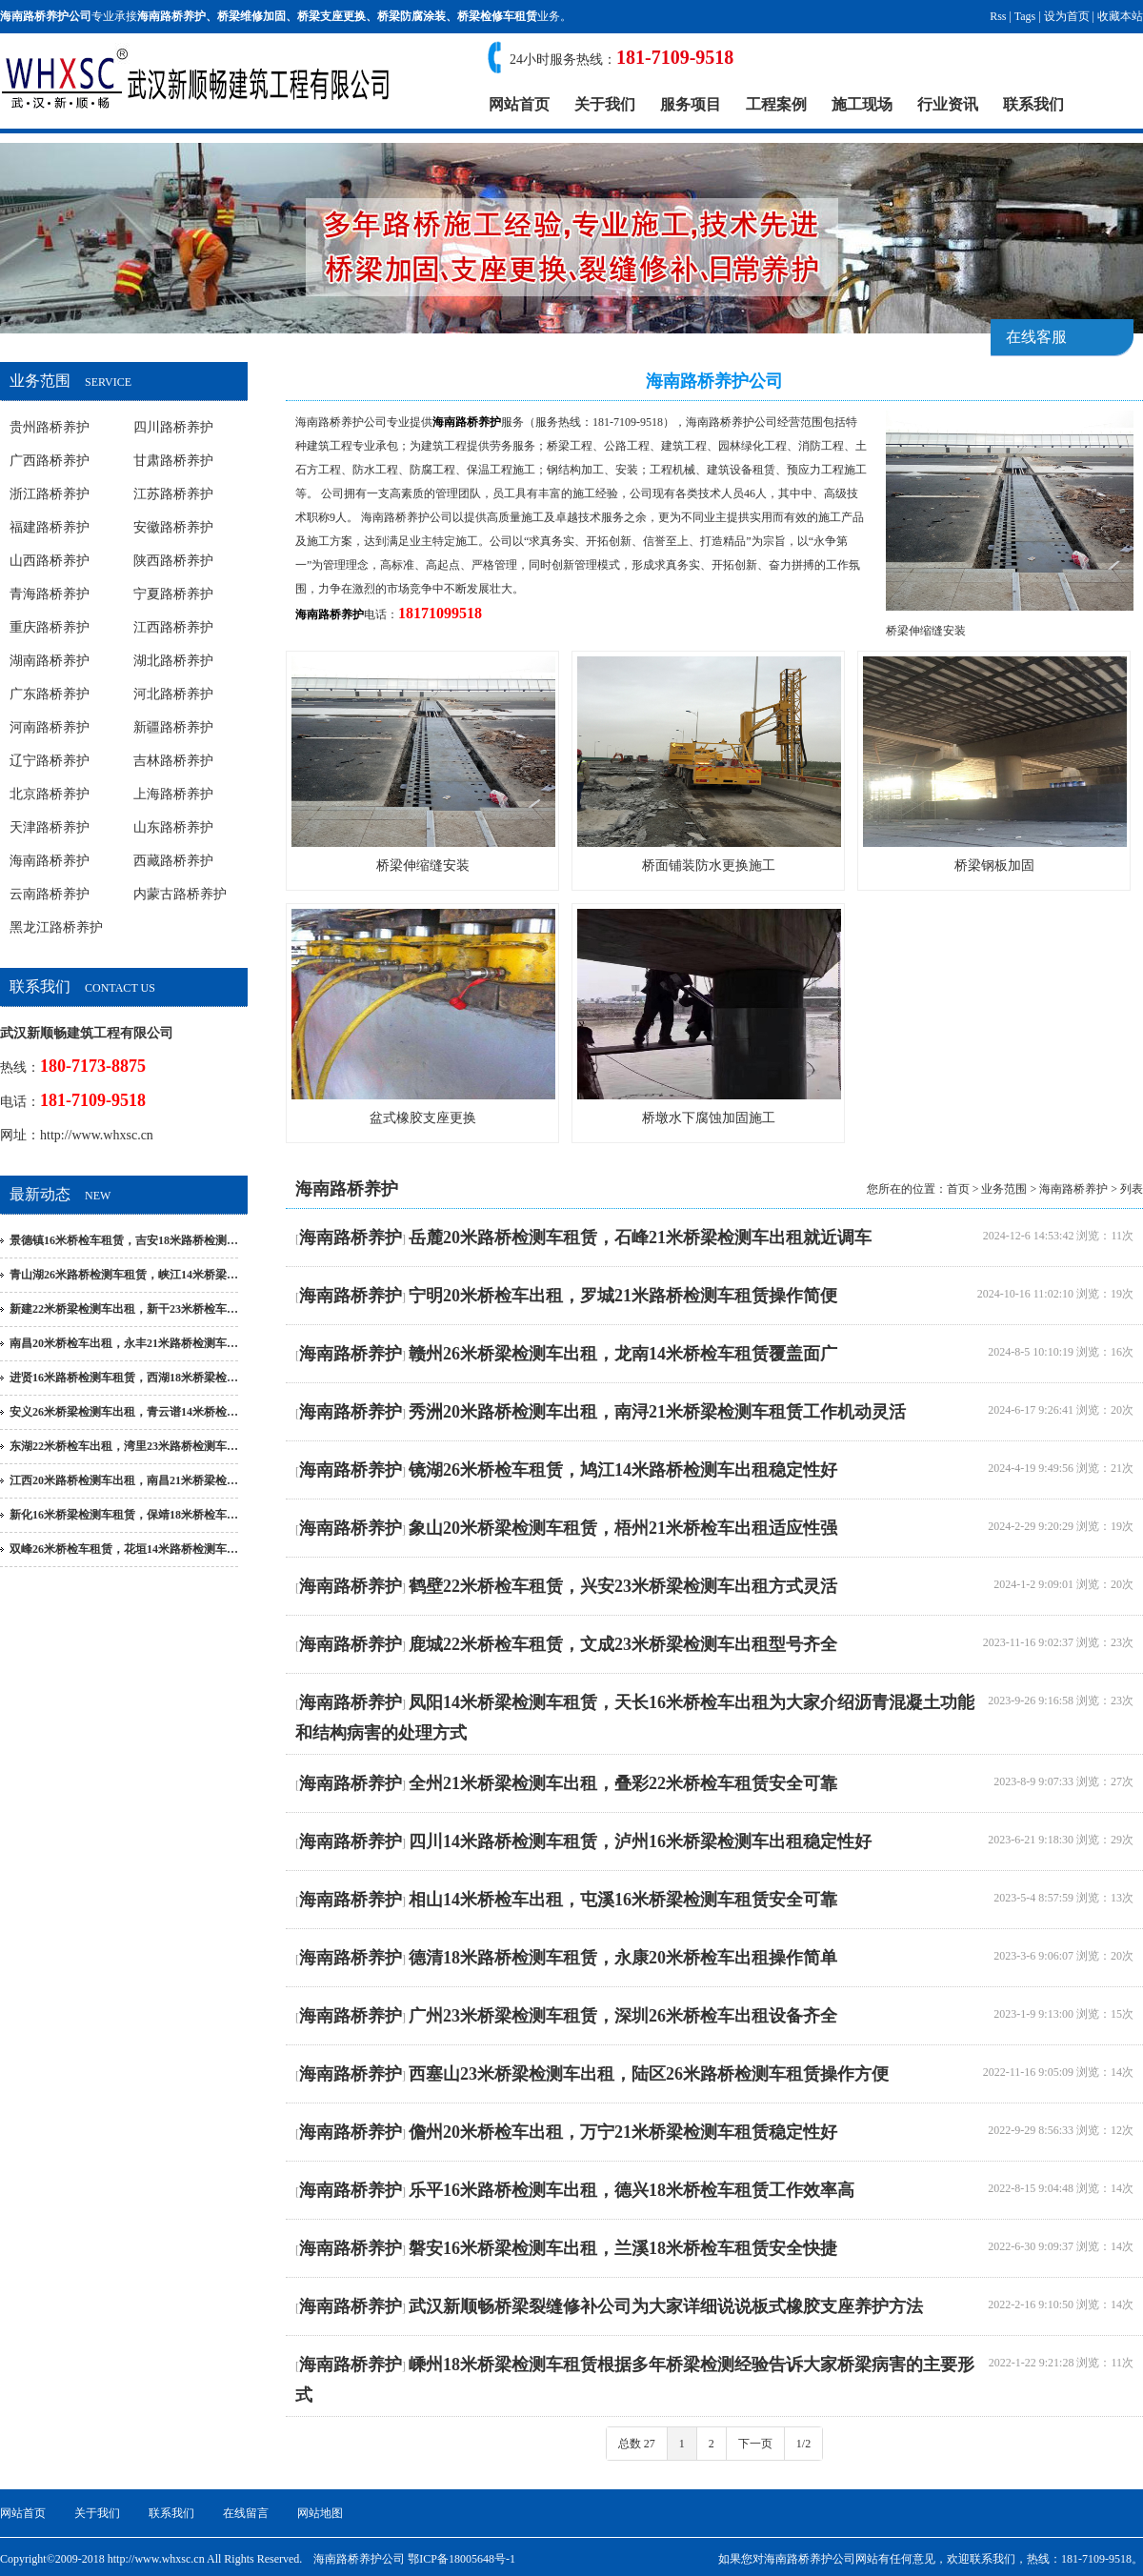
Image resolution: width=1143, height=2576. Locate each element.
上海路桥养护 (173, 794)
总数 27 (636, 2443)
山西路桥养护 (50, 560)
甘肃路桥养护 (173, 460)
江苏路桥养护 (173, 494)
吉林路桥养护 (173, 761)
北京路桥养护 (50, 794)
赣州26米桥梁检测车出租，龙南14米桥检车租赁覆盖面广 (623, 1353)
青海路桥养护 (50, 594)
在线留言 (246, 2513)
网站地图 (320, 2513)
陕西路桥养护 (173, 560)
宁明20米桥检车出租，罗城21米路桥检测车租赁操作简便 (623, 1295)
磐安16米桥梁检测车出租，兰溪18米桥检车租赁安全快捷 (623, 2248)
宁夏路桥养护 (173, 594)
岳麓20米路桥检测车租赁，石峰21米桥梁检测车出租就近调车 (640, 1237)
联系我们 (1033, 104)
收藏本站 (1120, 16)
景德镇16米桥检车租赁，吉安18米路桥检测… (124, 1240)
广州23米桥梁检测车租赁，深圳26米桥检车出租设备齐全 (623, 2015)
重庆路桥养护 (50, 627)
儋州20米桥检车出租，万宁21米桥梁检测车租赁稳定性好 (623, 2132)
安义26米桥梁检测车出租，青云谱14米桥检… (124, 1412)
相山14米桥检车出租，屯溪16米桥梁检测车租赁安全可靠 (623, 1899)
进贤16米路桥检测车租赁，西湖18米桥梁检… (124, 1377)
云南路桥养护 (50, 894)
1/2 (803, 2443)
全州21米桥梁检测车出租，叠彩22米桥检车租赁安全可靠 (623, 1783)
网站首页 (519, 104)
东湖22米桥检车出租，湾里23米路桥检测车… (124, 1446)
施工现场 (862, 104)
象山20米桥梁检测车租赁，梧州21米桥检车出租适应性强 (623, 1528)
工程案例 (776, 104)
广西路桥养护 (50, 460)
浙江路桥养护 (50, 494)
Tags (1025, 16)
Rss (998, 16)
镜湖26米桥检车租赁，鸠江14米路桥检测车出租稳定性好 (623, 1469)
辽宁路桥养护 (50, 761)
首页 (958, 1189)
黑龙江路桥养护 (56, 927)
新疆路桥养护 (173, 727)
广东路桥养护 (50, 694)
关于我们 (604, 104)
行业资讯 (947, 104)
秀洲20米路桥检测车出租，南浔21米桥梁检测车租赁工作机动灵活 (657, 1411)
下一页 (755, 2443)
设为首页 (1067, 16)
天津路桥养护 (50, 827)
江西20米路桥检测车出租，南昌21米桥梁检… (124, 1480)
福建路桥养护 (50, 527)
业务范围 (1004, 1189)
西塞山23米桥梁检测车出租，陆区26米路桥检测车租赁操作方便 (649, 2073)
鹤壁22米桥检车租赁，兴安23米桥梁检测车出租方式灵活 (623, 1586)
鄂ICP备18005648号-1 (461, 2559)
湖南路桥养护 (50, 661)
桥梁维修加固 (251, 16)
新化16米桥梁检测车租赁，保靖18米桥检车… (124, 1514)
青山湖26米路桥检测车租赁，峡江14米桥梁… (124, 1274)
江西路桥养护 (173, 627)
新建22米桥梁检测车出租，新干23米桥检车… (124, 1309)
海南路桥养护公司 (341, 422)
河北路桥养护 (173, 694)
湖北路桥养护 (173, 661)
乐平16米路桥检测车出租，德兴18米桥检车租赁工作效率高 (631, 2190)
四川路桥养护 (173, 427)
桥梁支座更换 (331, 16)
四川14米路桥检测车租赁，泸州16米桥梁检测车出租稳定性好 (640, 1841)
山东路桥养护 (173, 827)
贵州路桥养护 (50, 427)
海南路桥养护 (171, 16)
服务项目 (690, 104)
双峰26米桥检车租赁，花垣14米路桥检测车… (124, 1549)
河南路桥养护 (50, 727)
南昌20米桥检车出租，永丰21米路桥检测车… (124, 1343)
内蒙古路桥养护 (180, 894)
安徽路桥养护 (173, 527)
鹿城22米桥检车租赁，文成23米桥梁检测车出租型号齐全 (623, 1644)
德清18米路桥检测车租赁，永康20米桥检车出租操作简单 (623, 1957)
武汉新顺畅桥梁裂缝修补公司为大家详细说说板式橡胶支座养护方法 (666, 2306)
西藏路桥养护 (173, 861)
